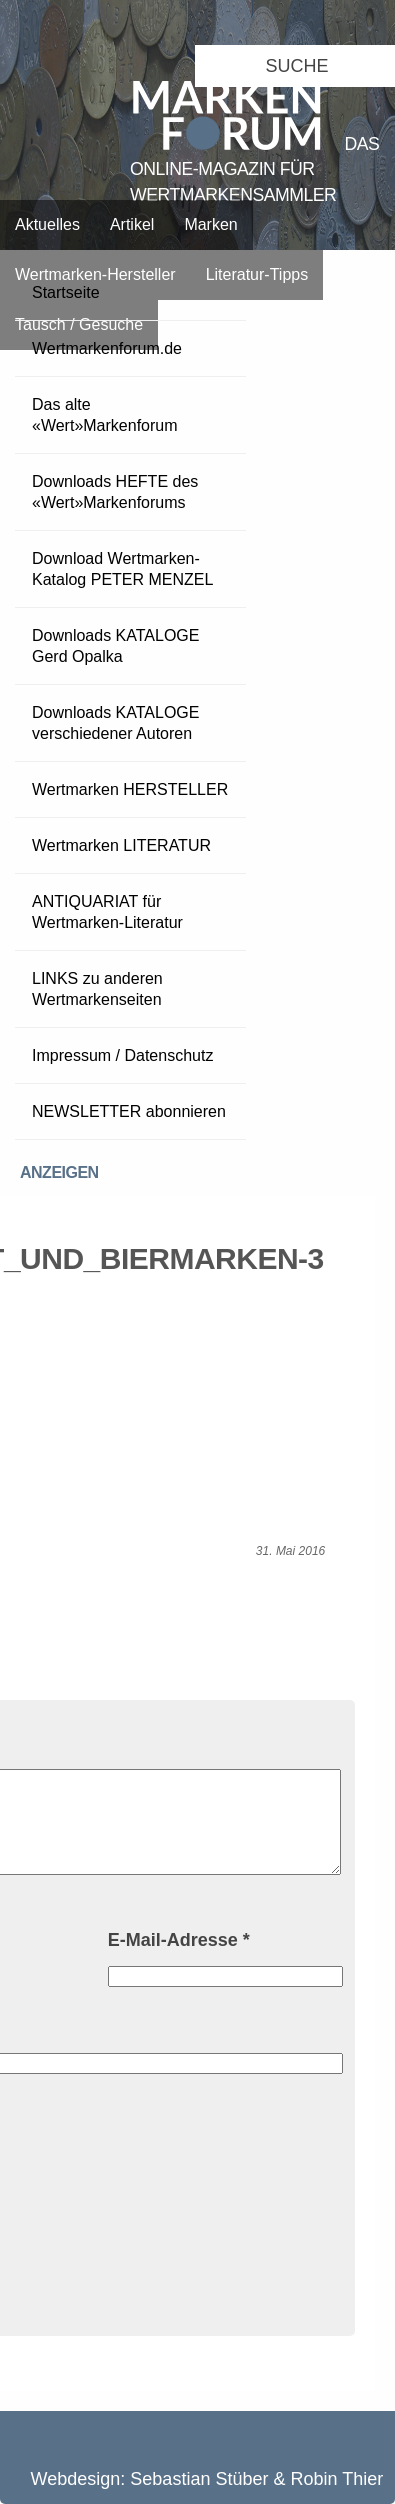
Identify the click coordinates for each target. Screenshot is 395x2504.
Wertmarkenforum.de (107, 348)
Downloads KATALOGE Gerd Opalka (115, 646)
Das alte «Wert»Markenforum (105, 415)
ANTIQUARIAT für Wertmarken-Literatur (107, 912)
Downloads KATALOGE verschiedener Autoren (115, 723)
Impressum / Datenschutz (122, 1055)
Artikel (132, 224)
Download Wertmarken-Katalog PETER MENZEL (122, 569)
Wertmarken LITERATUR (121, 845)
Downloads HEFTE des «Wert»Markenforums (115, 492)
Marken (210, 224)
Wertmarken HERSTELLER (130, 789)
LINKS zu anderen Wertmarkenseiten (97, 989)
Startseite (66, 292)
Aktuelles (47, 224)
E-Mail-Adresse (179, 1940)
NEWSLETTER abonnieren (129, 1111)
